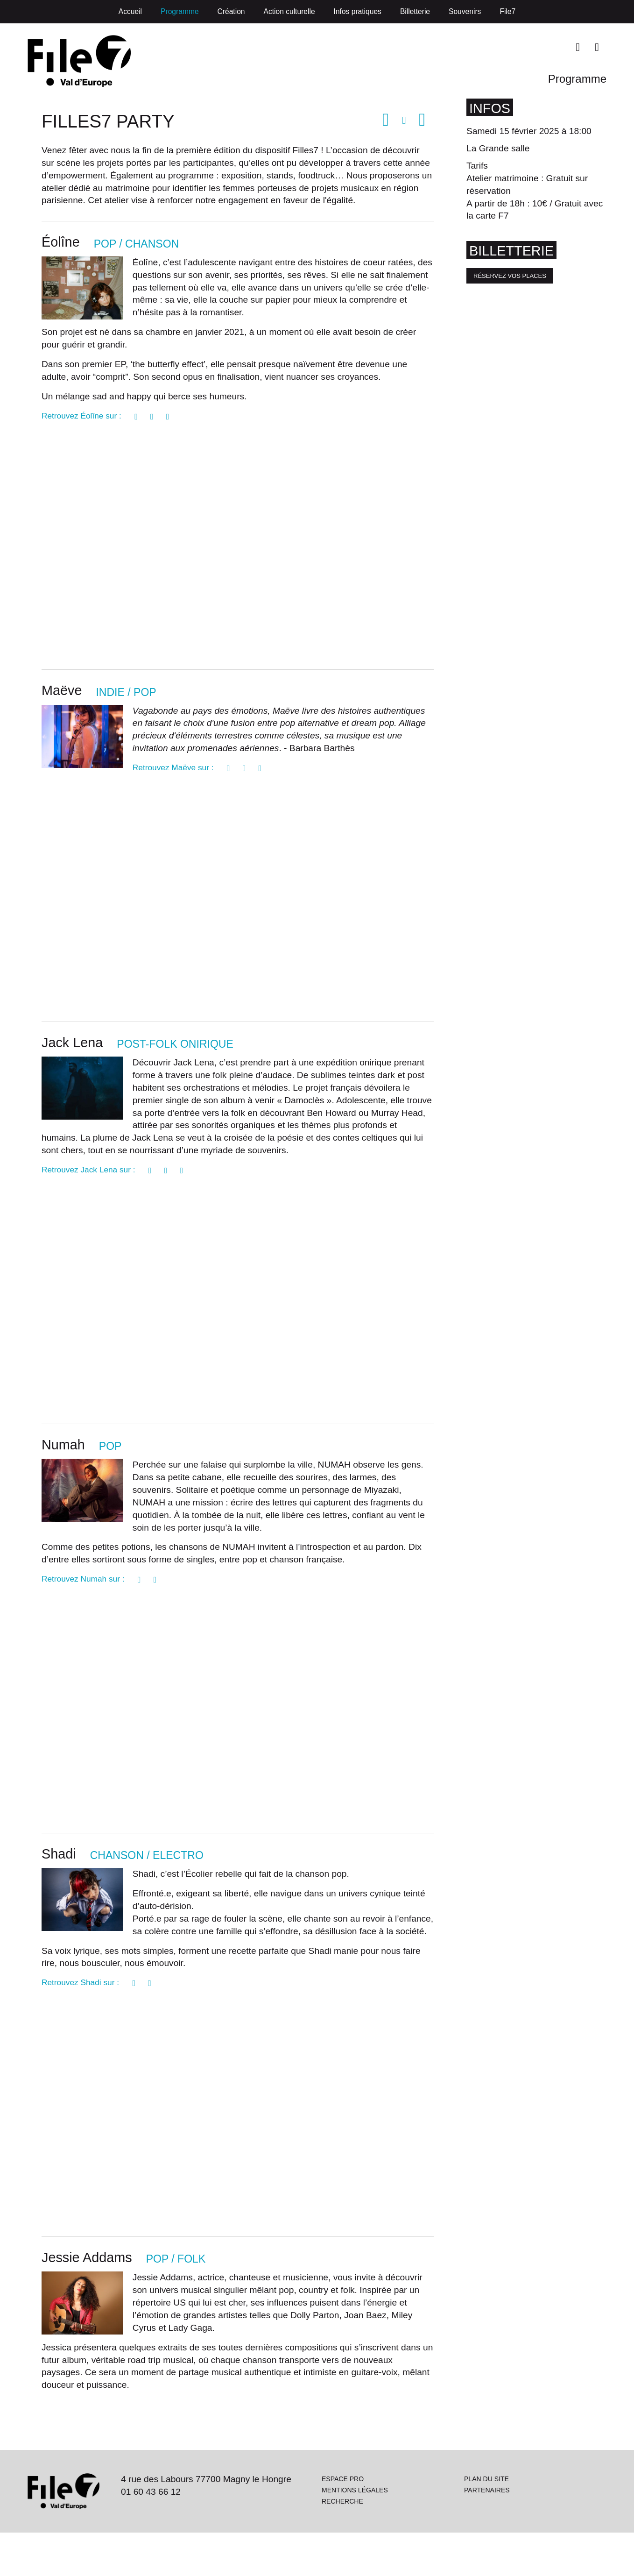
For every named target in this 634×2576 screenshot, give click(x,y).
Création (231, 11)
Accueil (130, 11)
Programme (179, 11)
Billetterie (415, 11)
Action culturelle (289, 11)
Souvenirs (465, 11)
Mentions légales (356, 2532)
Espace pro (343, 2521)
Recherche (343, 2544)
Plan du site (487, 2521)
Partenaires (487, 2532)
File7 (507, 11)
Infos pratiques (357, 11)
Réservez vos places (509, 280)
